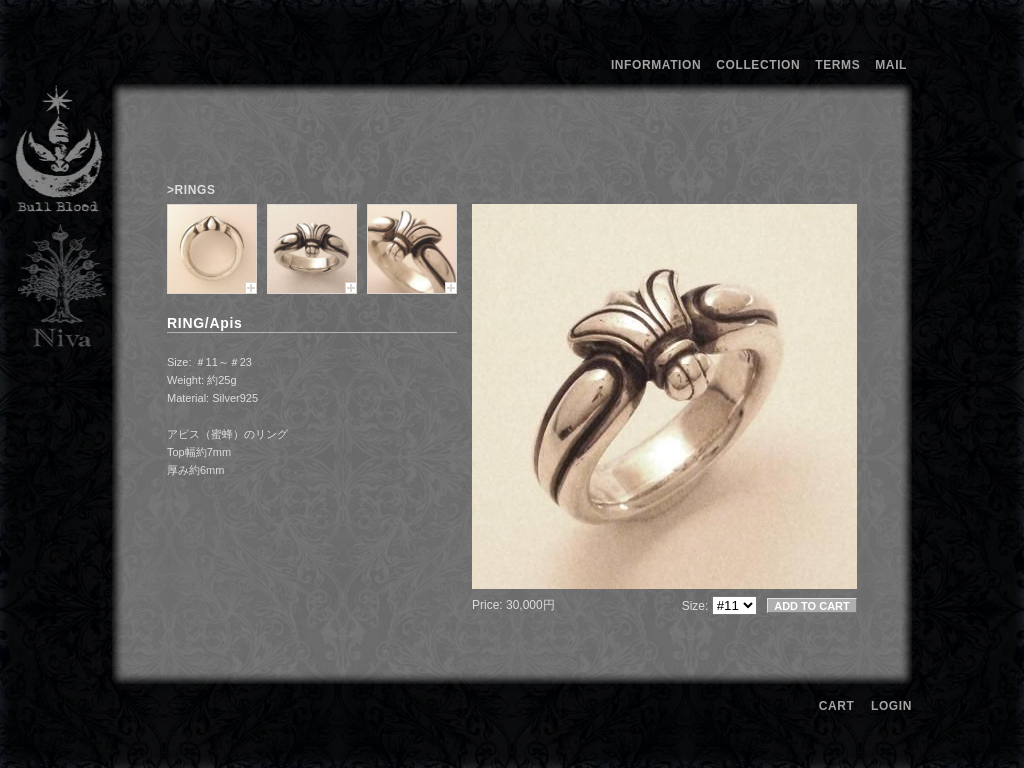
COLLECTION (758, 65)
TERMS (837, 65)
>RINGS (191, 190)
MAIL (891, 65)
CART (837, 706)
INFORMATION (656, 65)
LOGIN (891, 706)
